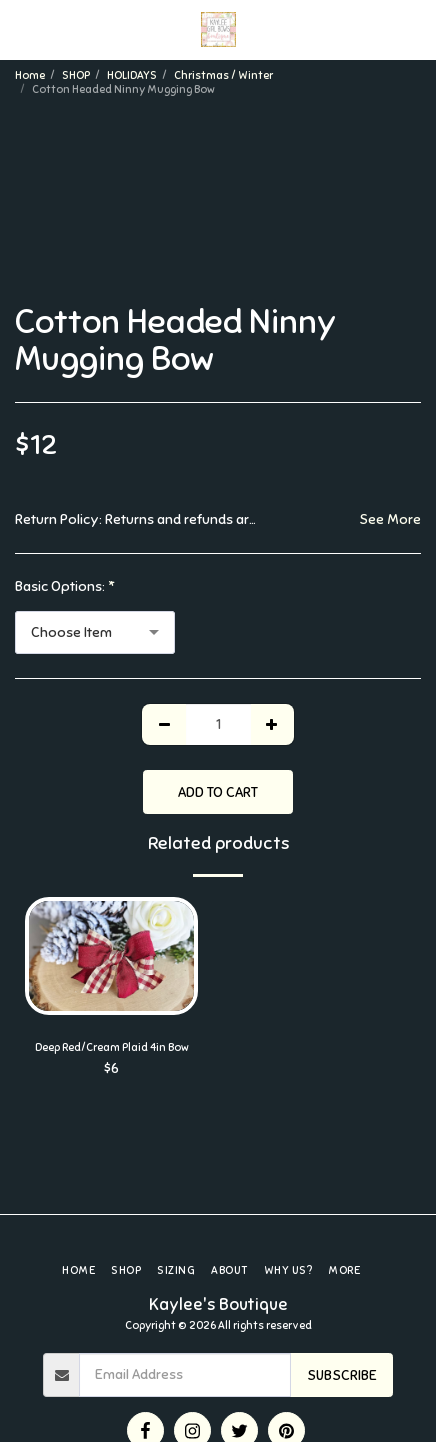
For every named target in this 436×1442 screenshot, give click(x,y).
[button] (22, 28)
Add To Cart (218, 792)
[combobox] (95, 632)
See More (390, 519)
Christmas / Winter (223, 75)
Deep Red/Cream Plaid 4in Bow (112, 1047)
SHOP (76, 75)
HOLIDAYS (132, 75)
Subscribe (342, 1375)
